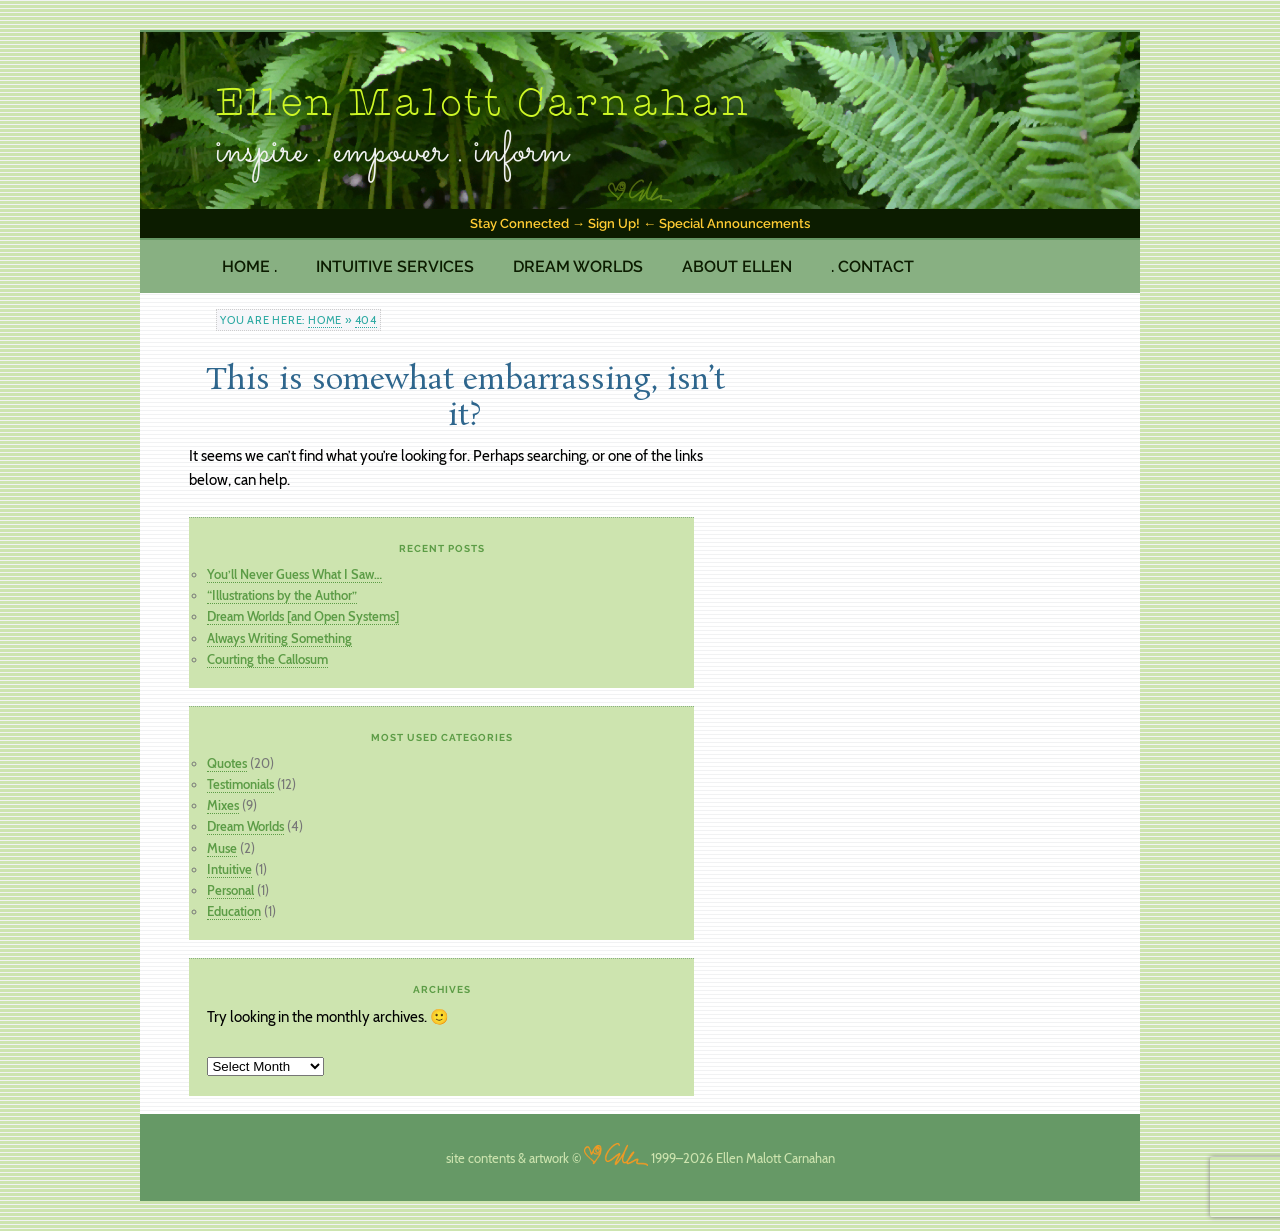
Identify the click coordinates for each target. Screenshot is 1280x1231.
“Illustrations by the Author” (282, 595)
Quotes (227, 763)
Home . (249, 266)
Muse (222, 848)
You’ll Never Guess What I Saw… (294, 574)
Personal (230, 890)
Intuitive (229, 869)
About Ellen (737, 266)
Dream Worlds (578, 266)
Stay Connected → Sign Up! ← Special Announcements (640, 223)
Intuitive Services (395, 266)
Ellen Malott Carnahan (484, 105)
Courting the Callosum (267, 659)
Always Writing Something (279, 638)
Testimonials (240, 784)
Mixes (223, 805)
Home (325, 320)
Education (234, 911)
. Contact (872, 266)
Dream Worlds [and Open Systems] (303, 616)
